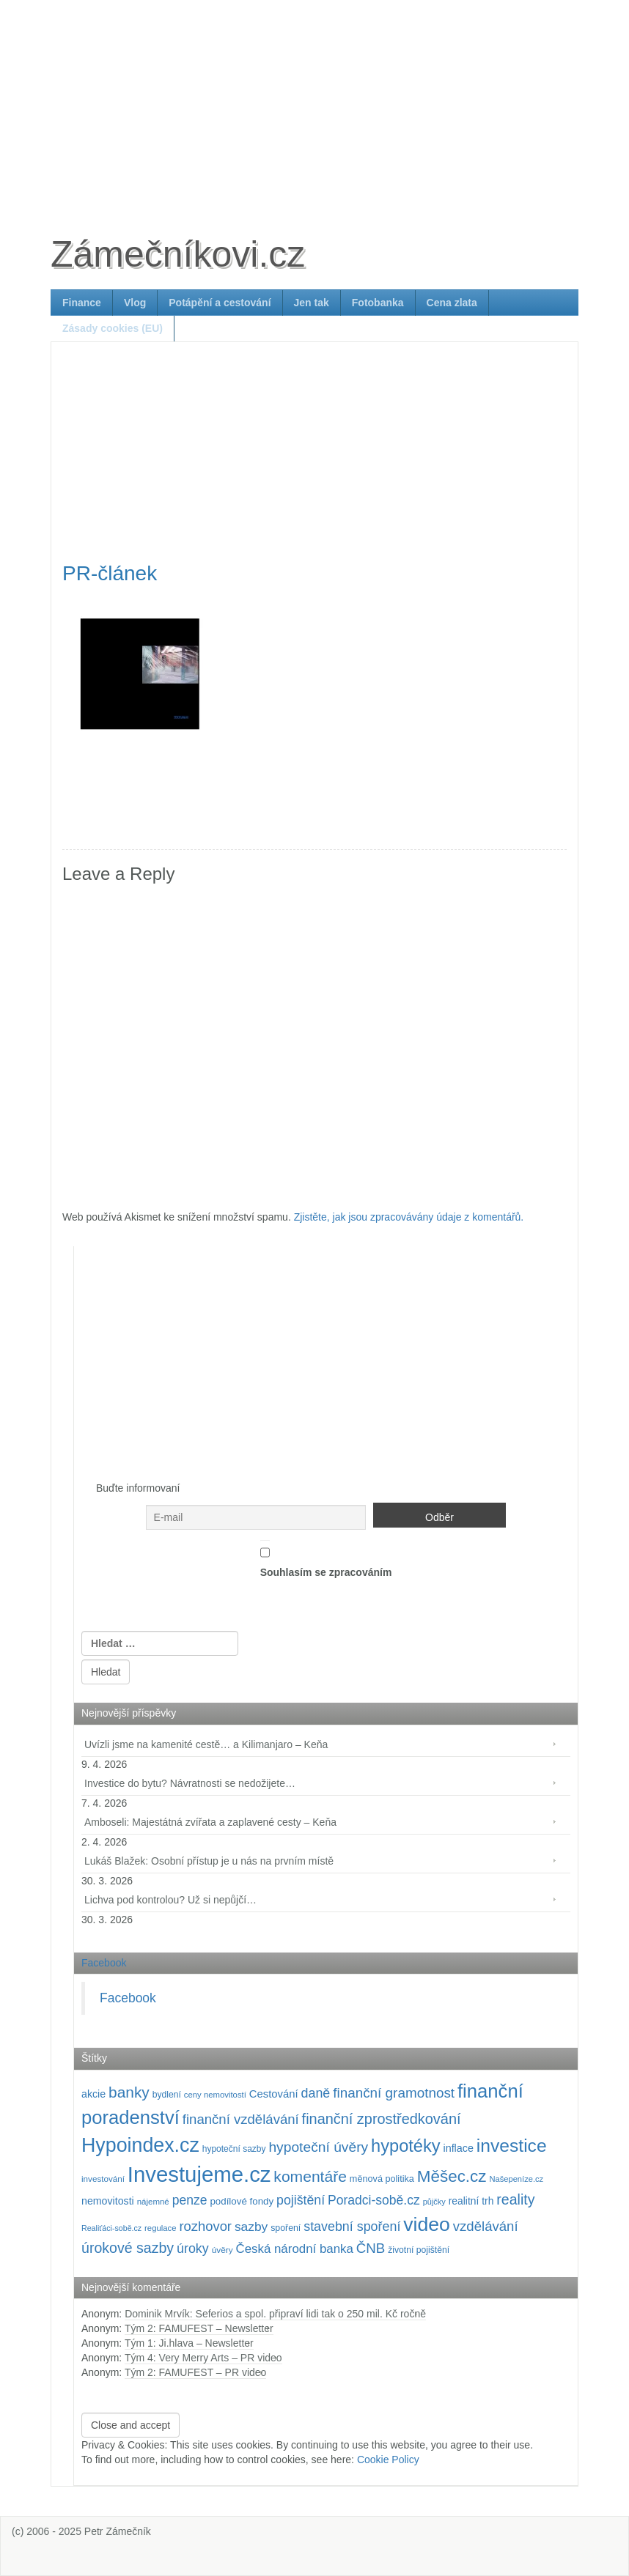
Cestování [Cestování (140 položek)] (273, 2094)
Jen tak (311, 302)
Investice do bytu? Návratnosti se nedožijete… (189, 1783)
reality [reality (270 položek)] (515, 2199)
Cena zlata (452, 302)
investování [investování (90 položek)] (103, 2178)
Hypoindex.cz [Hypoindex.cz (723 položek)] (140, 2145)
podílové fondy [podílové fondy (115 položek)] (241, 2201)
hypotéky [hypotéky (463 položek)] (406, 2145)
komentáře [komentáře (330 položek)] (310, 2176)
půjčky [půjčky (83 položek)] (434, 2201)
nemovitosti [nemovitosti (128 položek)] (107, 2201)
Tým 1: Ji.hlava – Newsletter (189, 2343)
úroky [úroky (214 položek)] (193, 2248)
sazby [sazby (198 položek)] (251, 2226)
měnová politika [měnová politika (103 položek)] (382, 2179)
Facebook (103, 1963)
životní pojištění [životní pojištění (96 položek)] (418, 2250)
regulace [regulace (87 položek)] (160, 2228)
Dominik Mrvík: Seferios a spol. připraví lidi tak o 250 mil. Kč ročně (275, 2314)
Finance (81, 302)
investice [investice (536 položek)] (512, 2145)
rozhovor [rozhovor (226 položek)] (205, 2226)
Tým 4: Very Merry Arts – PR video (203, 2358)
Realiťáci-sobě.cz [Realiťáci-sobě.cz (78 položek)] (111, 2228)
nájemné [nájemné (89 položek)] (153, 2201)
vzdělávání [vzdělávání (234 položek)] (485, 2226)
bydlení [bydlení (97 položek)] (166, 2095)
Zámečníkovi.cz (178, 254)
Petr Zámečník (117, 2531)
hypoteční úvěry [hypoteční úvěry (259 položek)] (318, 2147)
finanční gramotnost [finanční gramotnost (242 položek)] (394, 2093)
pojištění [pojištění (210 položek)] (300, 2200)
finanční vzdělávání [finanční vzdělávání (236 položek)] (241, 2119)
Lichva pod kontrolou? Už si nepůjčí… (170, 1900)
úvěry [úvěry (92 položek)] (222, 2250)
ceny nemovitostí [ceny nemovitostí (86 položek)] (215, 2094)
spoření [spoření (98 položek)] (286, 2228)
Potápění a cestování (220, 302)
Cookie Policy (388, 2459)
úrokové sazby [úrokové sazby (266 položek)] (127, 2248)
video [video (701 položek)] (426, 2224)
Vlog (135, 302)
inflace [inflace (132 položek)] (458, 2148)
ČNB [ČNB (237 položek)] (371, 2248)
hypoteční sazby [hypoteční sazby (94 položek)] (234, 2149)
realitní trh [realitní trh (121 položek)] (471, 2201)
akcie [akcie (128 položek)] (93, 2094)
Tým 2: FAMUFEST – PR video (195, 2372)
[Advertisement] (314, 102)
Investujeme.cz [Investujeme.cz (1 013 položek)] (199, 2174)
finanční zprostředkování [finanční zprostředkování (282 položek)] (381, 2119)
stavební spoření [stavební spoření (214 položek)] (352, 2226)
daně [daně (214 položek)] (316, 2093)
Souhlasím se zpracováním (326, 1559)
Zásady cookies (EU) (112, 328)
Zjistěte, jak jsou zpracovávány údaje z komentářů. (409, 1217)
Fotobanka (378, 302)
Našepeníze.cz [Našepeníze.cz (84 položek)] (516, 2179)
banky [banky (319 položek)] (129, 2092)
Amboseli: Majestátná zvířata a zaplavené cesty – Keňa (210, 1822)
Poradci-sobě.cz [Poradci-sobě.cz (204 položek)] (374, 2200)
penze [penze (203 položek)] (189, 2200)
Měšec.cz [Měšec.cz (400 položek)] (452, 2176)
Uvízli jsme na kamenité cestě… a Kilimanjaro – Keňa (206, 1744)
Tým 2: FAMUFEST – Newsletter (199, 2328)
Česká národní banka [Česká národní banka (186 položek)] (294, 2249)
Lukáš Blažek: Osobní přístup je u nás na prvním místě (209, 1861)
